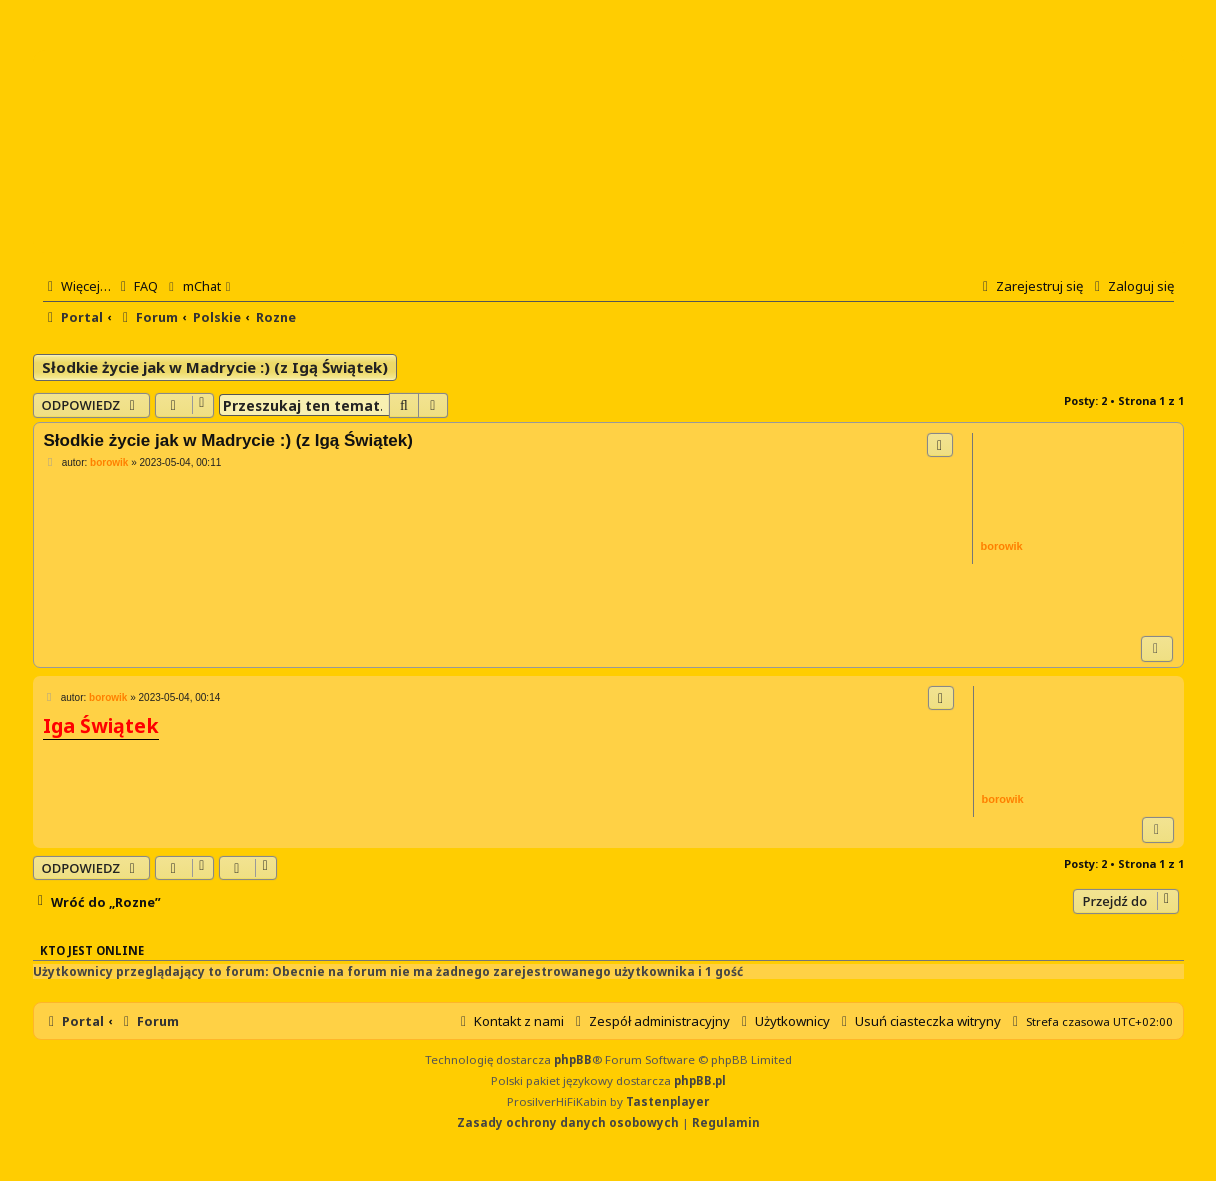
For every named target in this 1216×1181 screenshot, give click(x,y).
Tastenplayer (667, 1101)
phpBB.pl (700, 1080)
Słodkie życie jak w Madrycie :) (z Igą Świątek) (215, 367)
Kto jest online (92, 950)
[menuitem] (137, 286)
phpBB (573, 1059)
